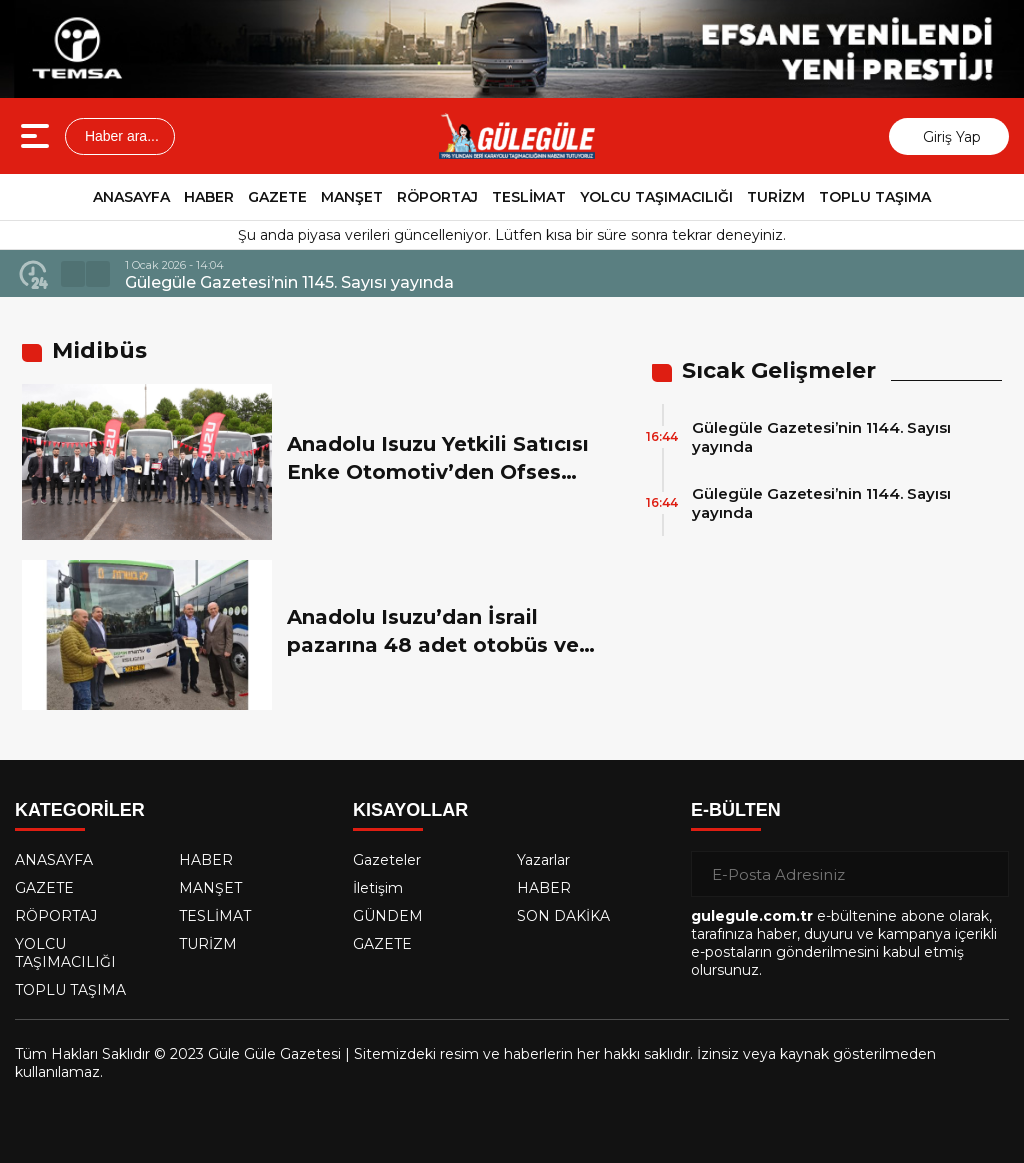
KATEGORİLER (80, 810)
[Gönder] (986, 874)
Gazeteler (387, 860)
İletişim (378, 888)
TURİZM (776, 197)
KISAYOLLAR (410, 810)
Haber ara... (120, 136)
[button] (73, 274)
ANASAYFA (131, 197)
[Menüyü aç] (37, 136)
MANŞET (352, 197)
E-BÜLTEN (736, 810)
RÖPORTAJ (437, 197)
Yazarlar (543, 860)
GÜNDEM (388, 916)
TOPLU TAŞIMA (875, 197)
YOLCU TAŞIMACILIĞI (656, 197)
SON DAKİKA (563, 916)
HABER (209, 197)
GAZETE (277, 197)
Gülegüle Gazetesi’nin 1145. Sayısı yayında (289, 282)
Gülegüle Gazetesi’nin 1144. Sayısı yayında (821, 437)
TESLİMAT (529, 197)
